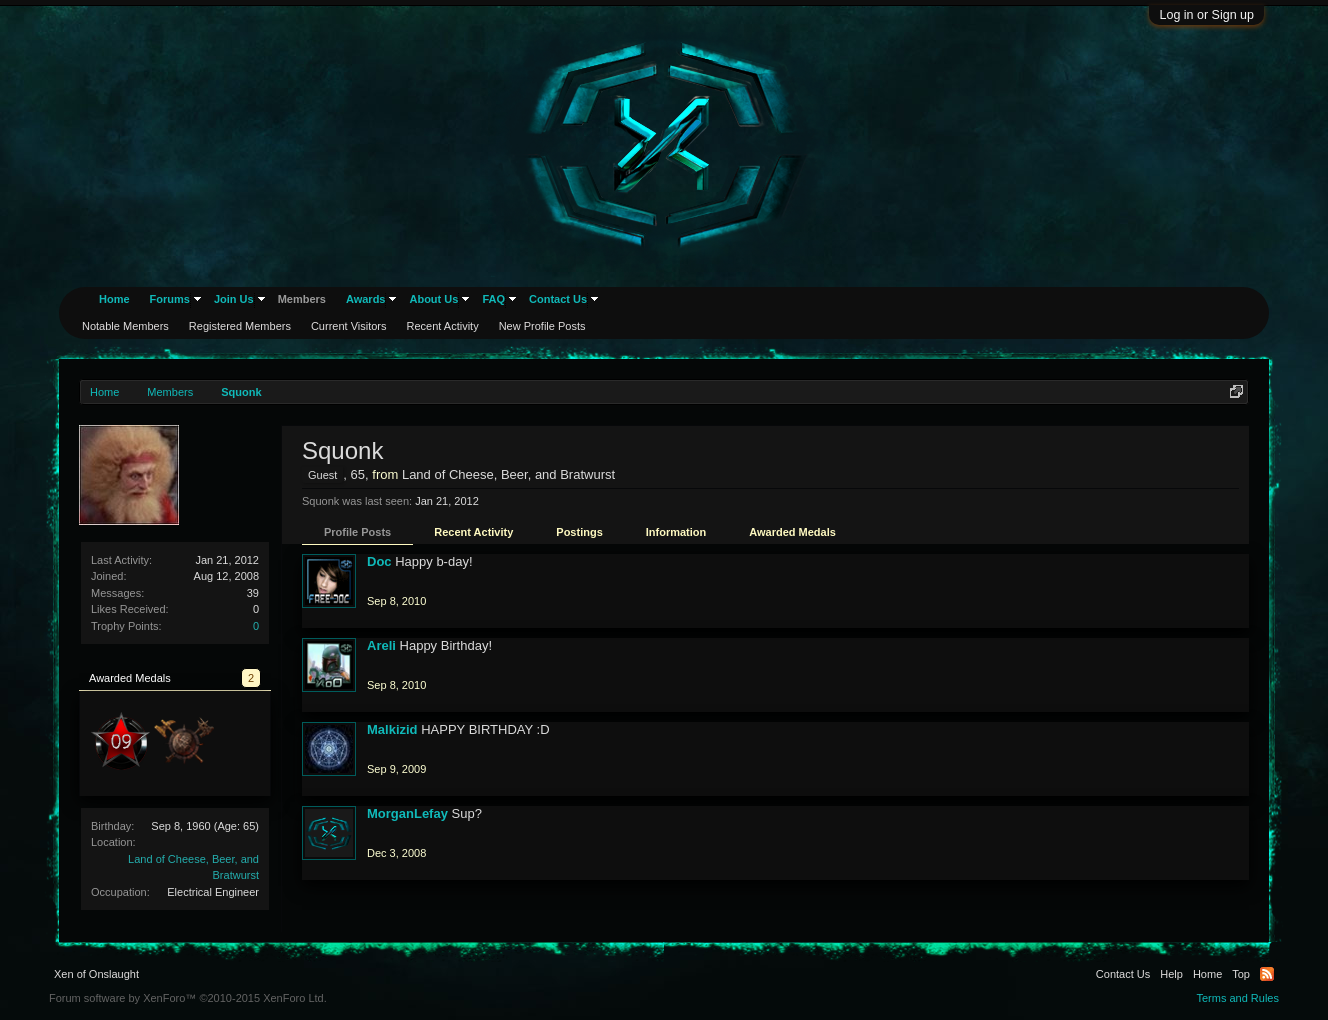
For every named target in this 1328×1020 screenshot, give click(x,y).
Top (1241, 974)
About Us (433, 299)
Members (302, 299)
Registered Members (240, 326)
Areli (381, 645)
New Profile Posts (542, 326)
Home (114, 299)
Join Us (234, 299)
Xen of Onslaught (96, 974)
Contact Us (558, 299)
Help (1171, 974)
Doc (379, 561)
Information (676, 532)
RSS (1267, 974)
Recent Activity (473, 532)
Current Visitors (349, 326)
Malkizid (392, 729)
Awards (366, 299)
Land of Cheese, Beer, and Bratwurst (508, 474)
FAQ (493, 299)
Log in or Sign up (1206, 15)
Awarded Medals (792, 532)
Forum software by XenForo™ (188, 998)
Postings (579, 532)
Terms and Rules (1237, 998)
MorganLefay (407, 813)
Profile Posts (357, 532)
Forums (170, 299)
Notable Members (125, 326)
